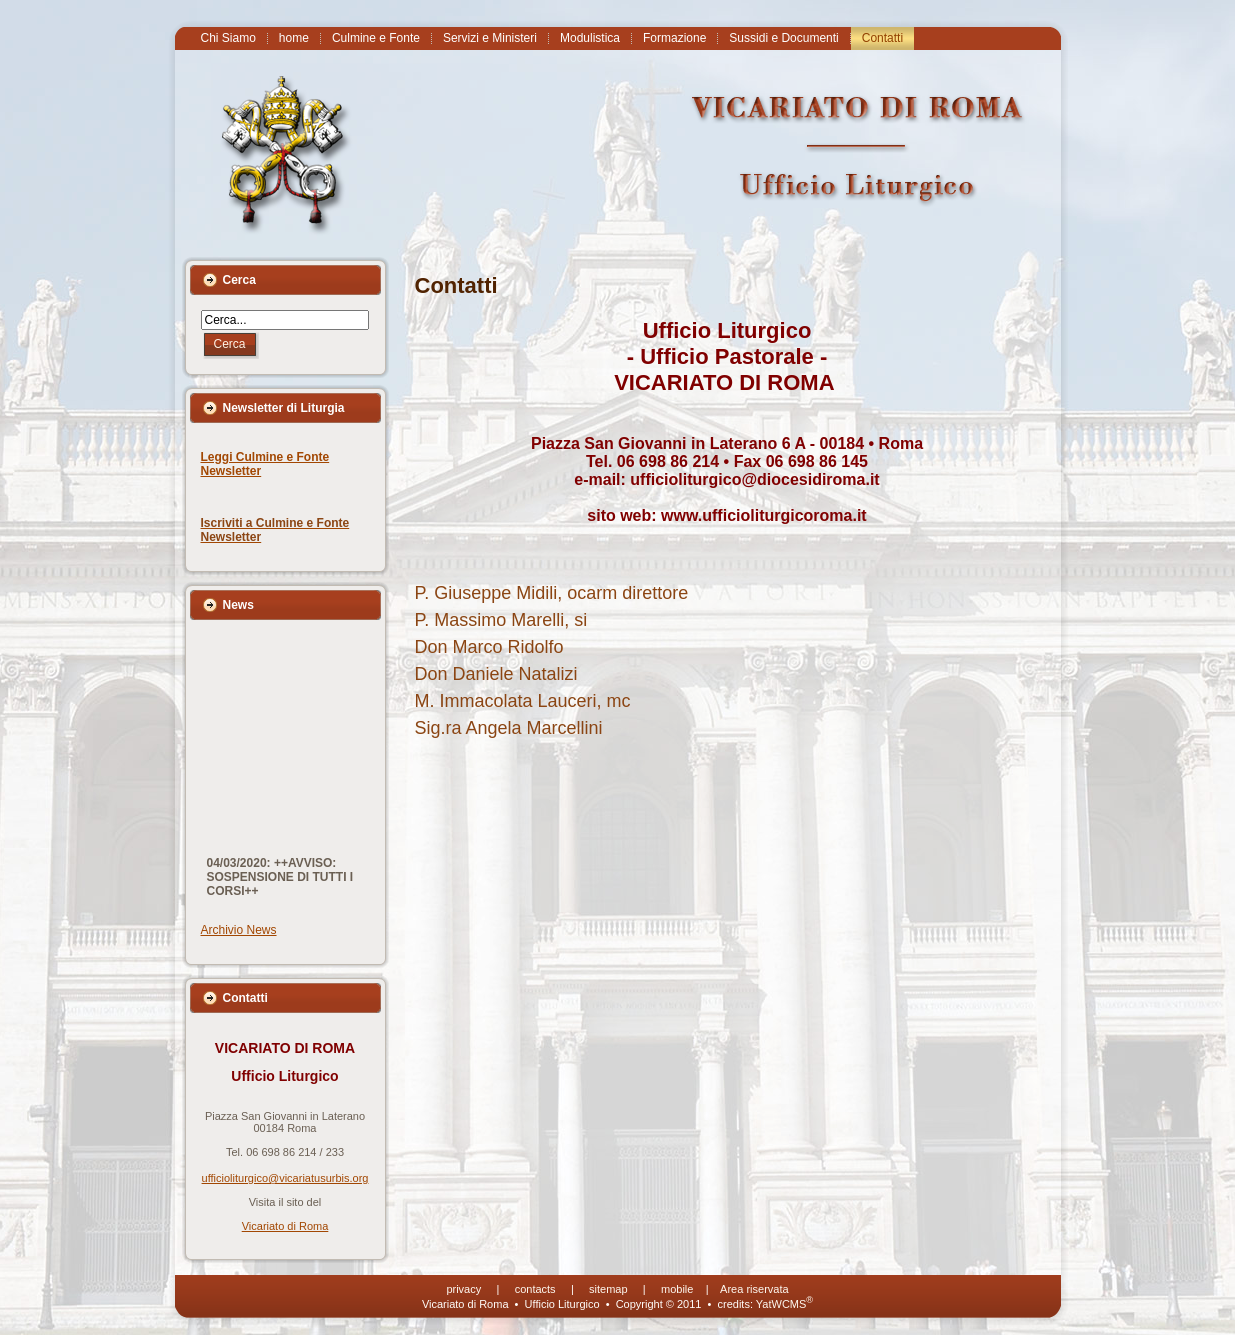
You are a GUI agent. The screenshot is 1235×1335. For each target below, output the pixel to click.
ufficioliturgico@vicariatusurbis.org (285, 1178)
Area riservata (754, 1289)
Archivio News (239, 930)
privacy (463, 1289)
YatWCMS (784, 1304)
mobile (677, 1289)
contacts (535, 1289)
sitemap (608, 1289)
